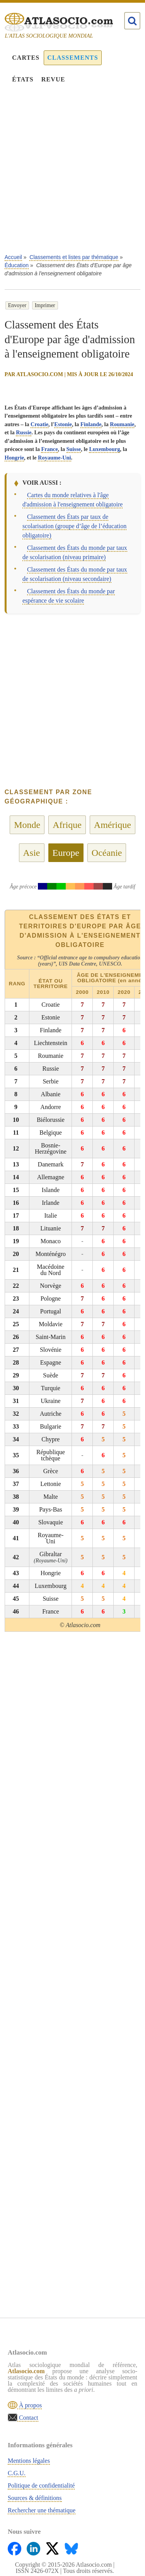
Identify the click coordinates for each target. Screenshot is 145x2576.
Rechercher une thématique (41, 2510)
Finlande (90, 424)
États (23, 79)
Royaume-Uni (54, 457)
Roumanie (122, 424)
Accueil (13, 257)
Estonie (63, 424)
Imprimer (45, 305)
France (49, 449)
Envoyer (17, 305)
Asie (31, 853)
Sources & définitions (35, 2498)
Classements (72, 57)
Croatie (39, 424)
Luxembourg (104, 449)
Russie (23, 432)
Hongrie (14, 457)
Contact (27, 2417)
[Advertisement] (72, 174)
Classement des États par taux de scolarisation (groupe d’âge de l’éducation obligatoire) (74, 526)
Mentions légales (29, 2460)
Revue (53, 79)
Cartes (25, 57)
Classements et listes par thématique (73, 257)
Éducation (17, 265)
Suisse (74, 449)
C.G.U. (17, 2473)
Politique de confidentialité (41, 2485)
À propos (29, 2405)
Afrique (67, 825)
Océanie (107, 853)
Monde (27, 825)
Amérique (112, 825)
